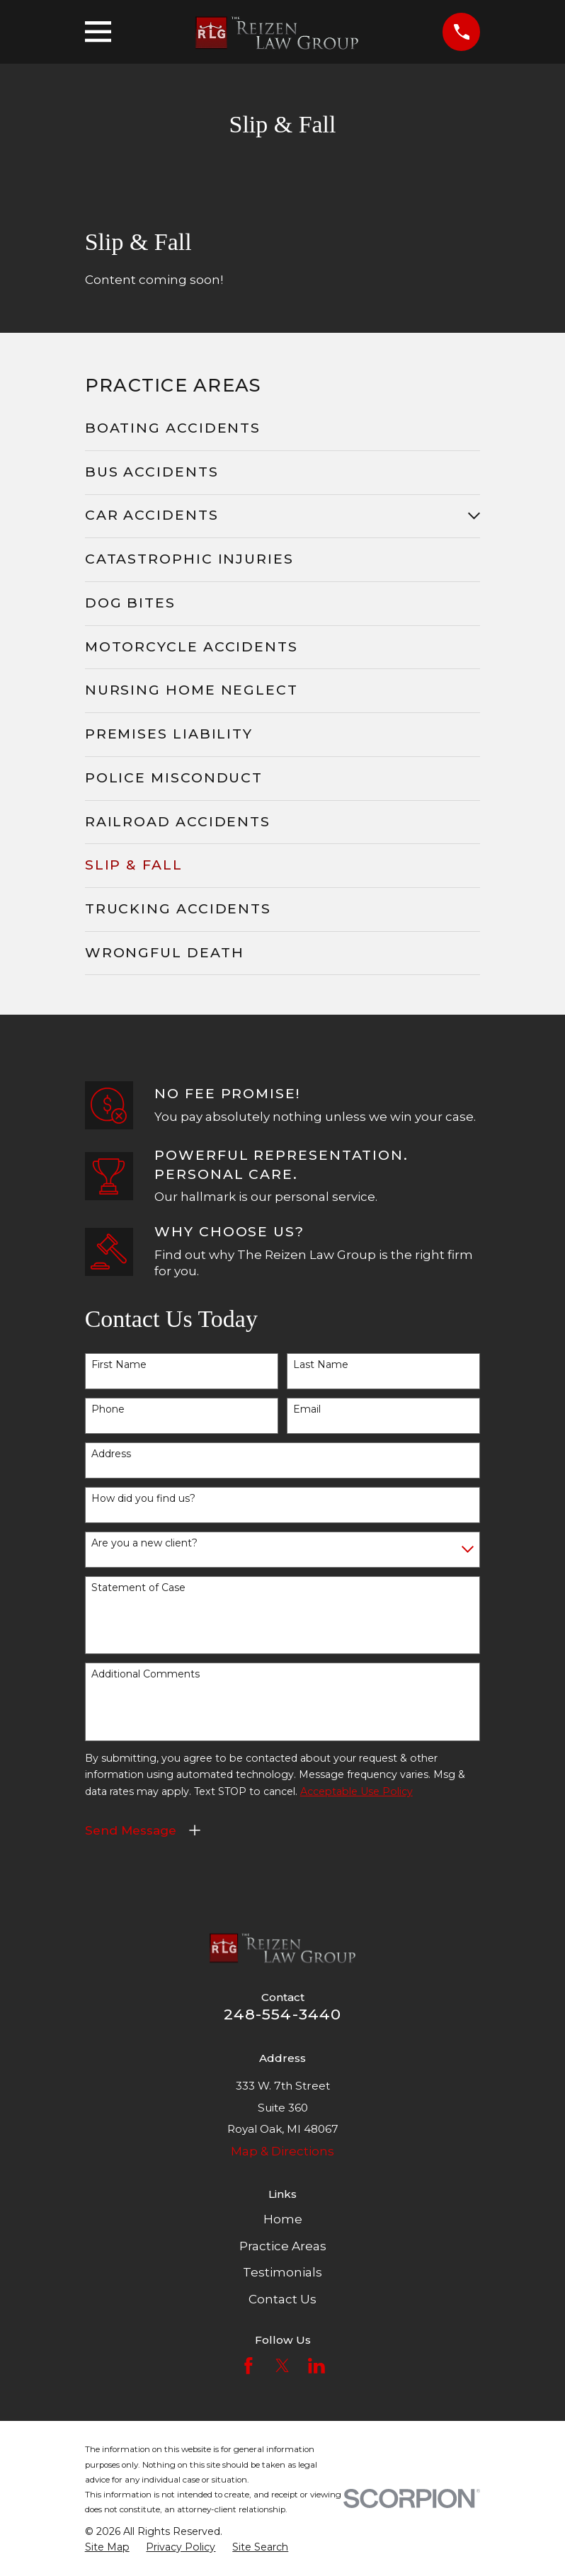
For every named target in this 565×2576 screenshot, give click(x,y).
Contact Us (282, 2299)
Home (282, 2219)
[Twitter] (282, 2365)
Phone (108, 1409)
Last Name (320, 1365)
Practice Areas (282, 2246)
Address (111, 1454)
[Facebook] (248, 2365)
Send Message (130, 1830)
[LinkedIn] (316, 2365)
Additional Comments (145, 1674)
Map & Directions (282, 2151)
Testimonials (282, 2272)
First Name (119, 1365)
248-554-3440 (282, 2014)
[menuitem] (283, 428)
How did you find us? (143, 1499)
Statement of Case (138, 1588)
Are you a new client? (144, 1543)
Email (307, 1409)
